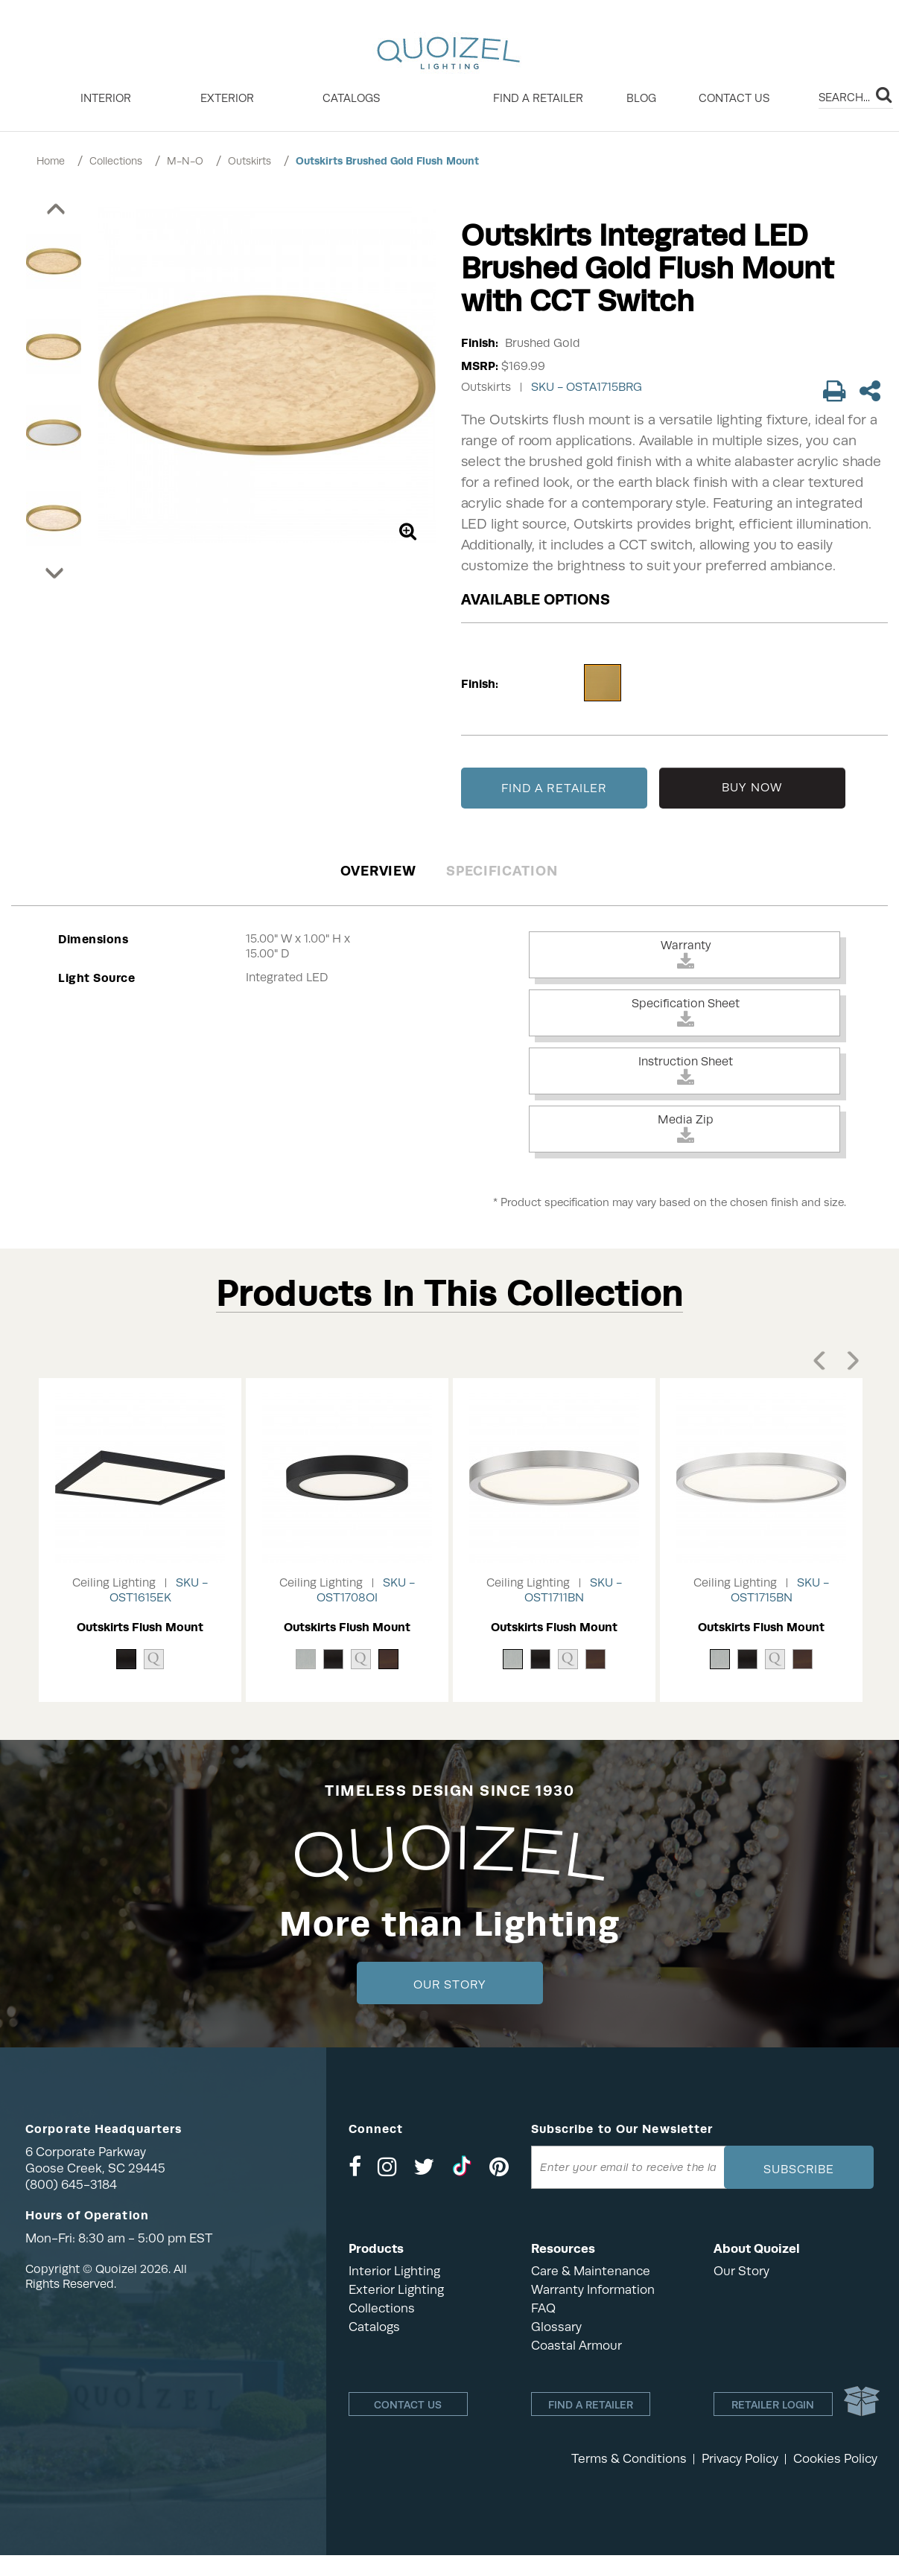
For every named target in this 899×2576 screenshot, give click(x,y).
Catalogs (351, 98)
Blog (641, 98)
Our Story (449, 1985)
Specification (501, 871)
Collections (115, 161)
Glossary (556, 2327)
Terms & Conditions (629, 2459)
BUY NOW (752, 787)
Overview (378, 871)
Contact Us (734, 98)
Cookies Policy (835, 2459)
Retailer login (772, 2405)
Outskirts (249, 161)
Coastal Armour (576, 2346)
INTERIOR (105, 98)
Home (50, 161)
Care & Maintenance (590, 2271)
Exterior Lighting (396, 2290)
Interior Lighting (394, 2271)
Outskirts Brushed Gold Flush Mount (387, 161)
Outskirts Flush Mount (140, 1627)
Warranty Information (593, 2290)
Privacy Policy (740, 2459)
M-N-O (185, 161)
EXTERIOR (227, 98)
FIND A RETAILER (554, 788)
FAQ (543, 2308)
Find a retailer (538, 98)
